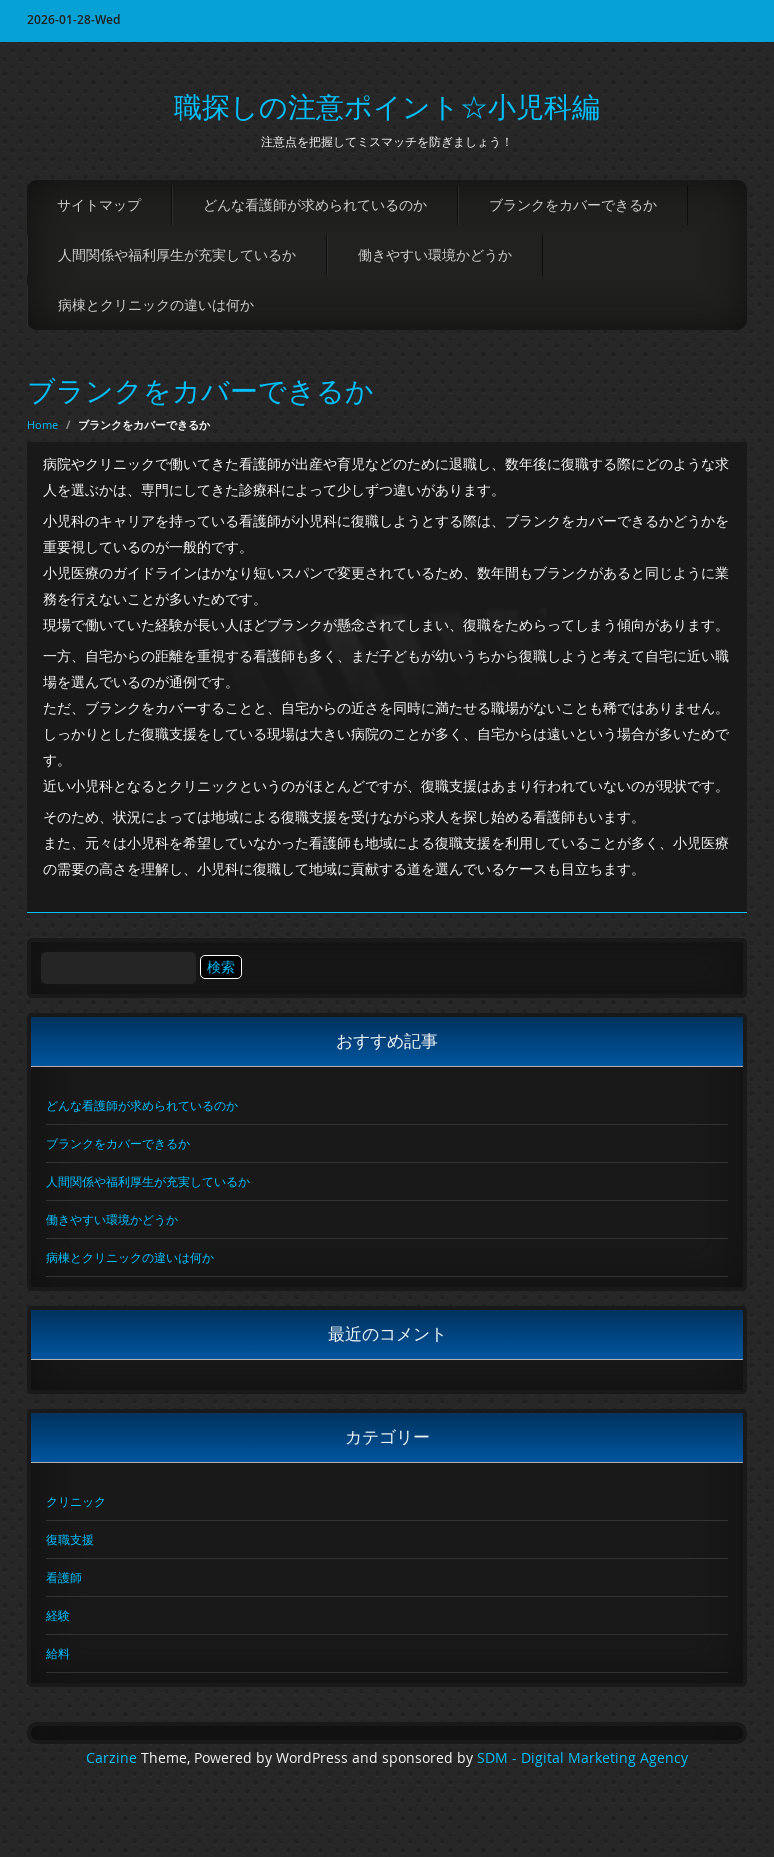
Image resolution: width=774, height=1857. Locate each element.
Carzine (113, 1758)
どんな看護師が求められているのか (315, 204)
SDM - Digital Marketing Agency (582, 1758)
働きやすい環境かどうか (435, 254)
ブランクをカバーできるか (573, 204)
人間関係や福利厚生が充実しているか (177, 254)
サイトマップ (99, 204)
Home (42, 424)
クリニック (76, 1501)
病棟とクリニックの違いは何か (156, 304)
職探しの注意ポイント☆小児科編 (387, 106)
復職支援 (70, 1539)
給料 (58, 1653)
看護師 (64, 1577)
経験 (58, 1615)
